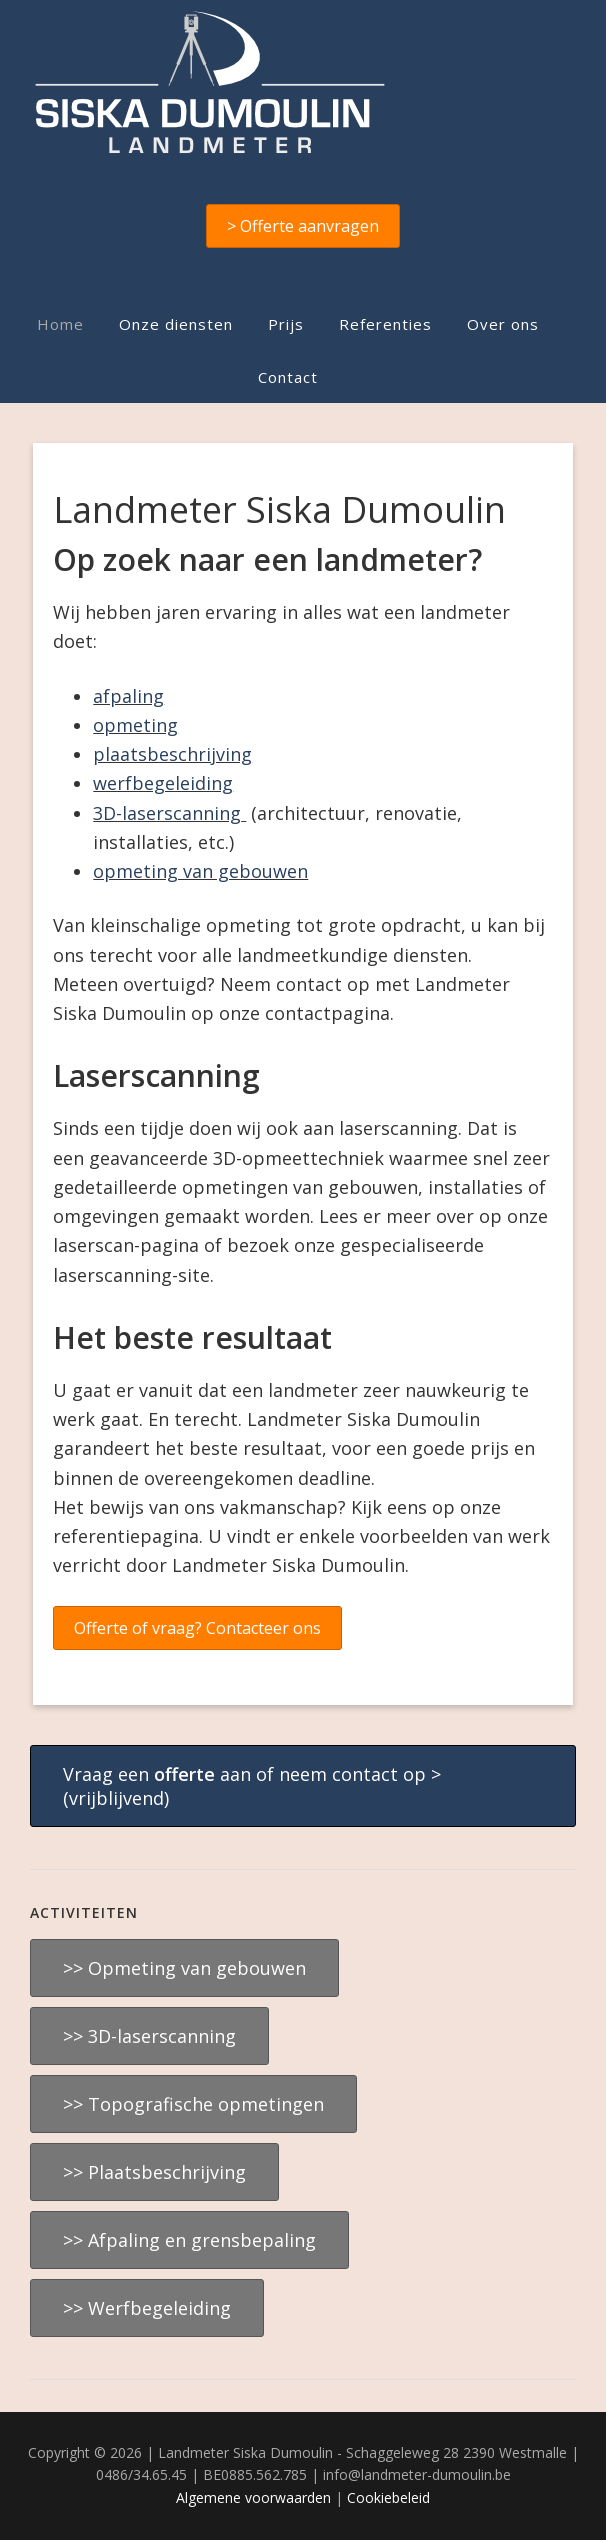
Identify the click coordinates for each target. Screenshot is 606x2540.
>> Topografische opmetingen (193, 2104)
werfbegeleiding (163, 783)
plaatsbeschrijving (172, 754)
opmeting (135, 725)
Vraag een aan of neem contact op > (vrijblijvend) (252, 1786)
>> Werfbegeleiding (147, 2308)
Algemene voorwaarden (253, 2497)
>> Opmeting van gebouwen (184, 1968)
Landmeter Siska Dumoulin (302, 82)
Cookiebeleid (388, 2497)
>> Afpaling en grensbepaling (189, 2240)
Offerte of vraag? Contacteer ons (197, 1628)
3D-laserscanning (167, 813)
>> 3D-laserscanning (149, 2036)
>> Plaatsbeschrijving (154, 2172)
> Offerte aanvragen (303, 226)
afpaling (128, 696)
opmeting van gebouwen (200, 871)
